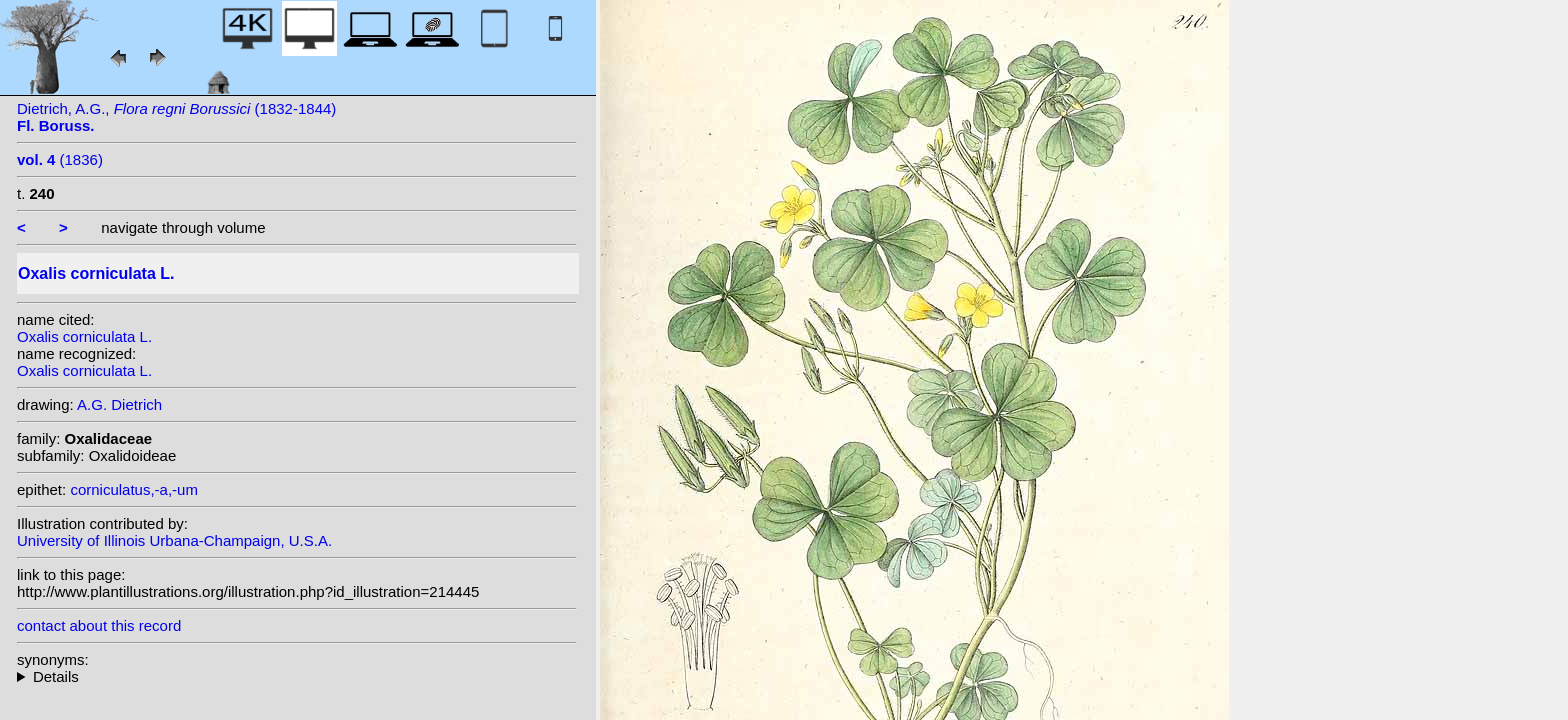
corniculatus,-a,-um (134, 489)
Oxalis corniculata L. (84, 336)
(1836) (60, 159)
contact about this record (99, 625)
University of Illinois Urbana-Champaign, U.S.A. (174, 540)
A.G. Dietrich (119, 404)
